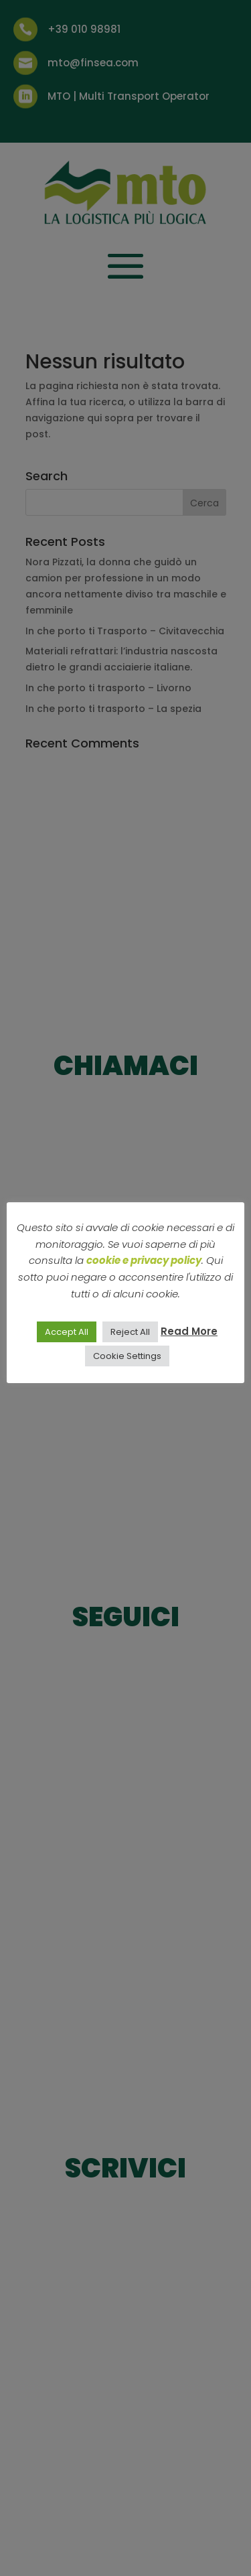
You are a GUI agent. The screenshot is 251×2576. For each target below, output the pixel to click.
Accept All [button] (66, 1332)
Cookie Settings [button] (127, 1356)
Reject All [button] (130, 1332)
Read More (189, 1331)
